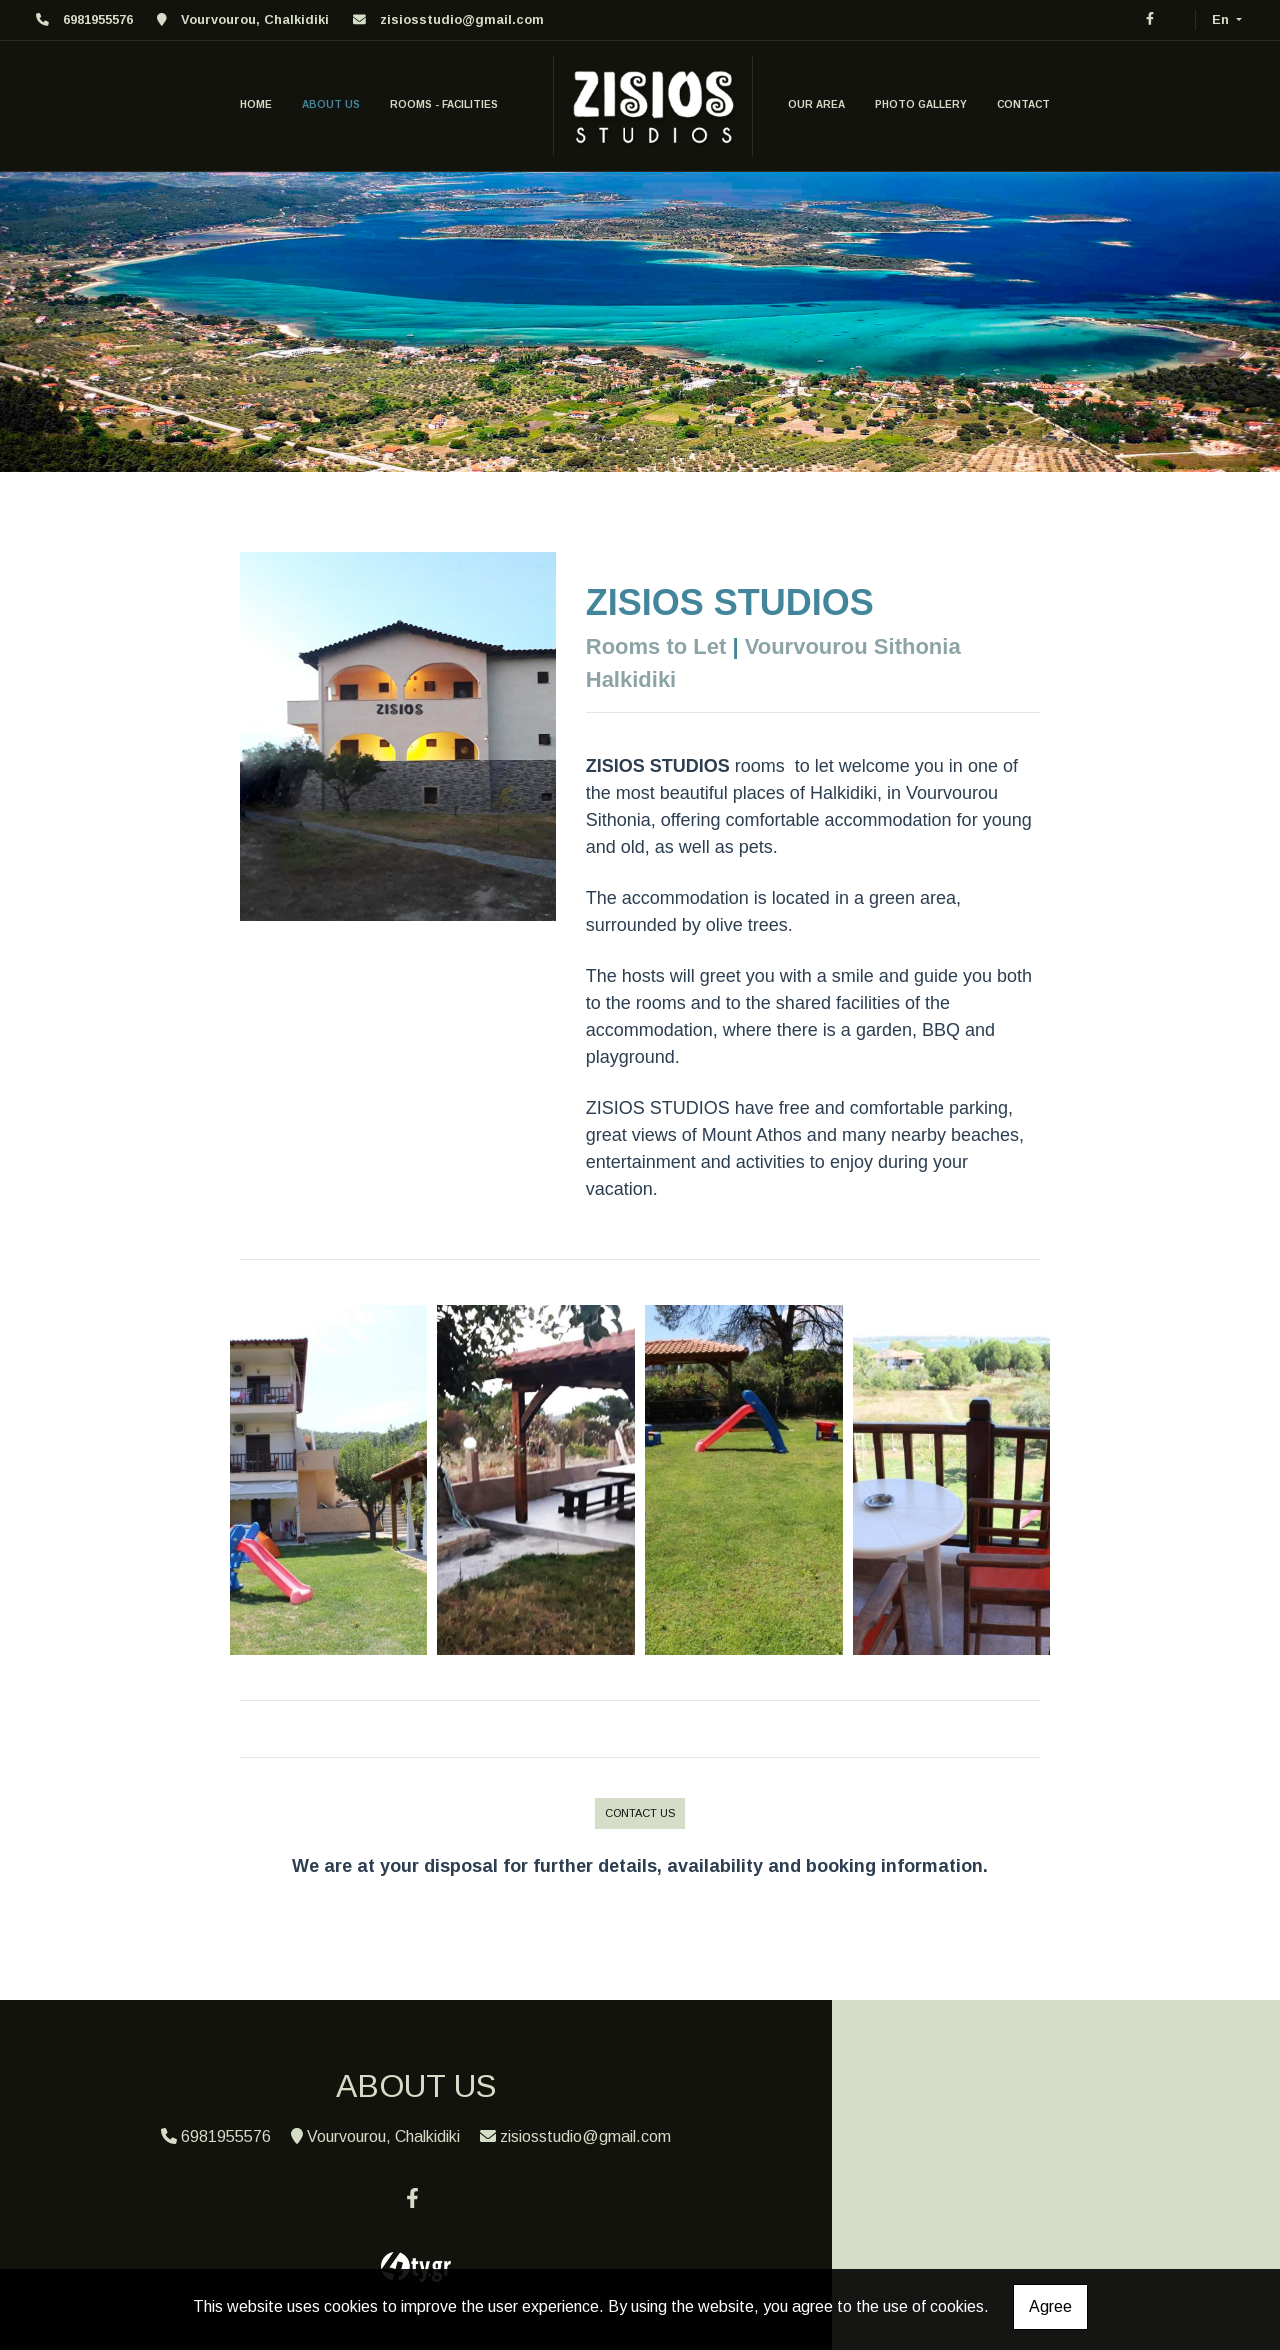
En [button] (1222, 19)
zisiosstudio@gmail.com (462, 19)
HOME (256, 104)
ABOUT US (331, 104)
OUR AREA (816, 104)
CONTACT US (640, 1813)
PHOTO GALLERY (921, 104)
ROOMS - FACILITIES (444, 104)
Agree (1050, 2306)
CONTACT (1023, 104)
